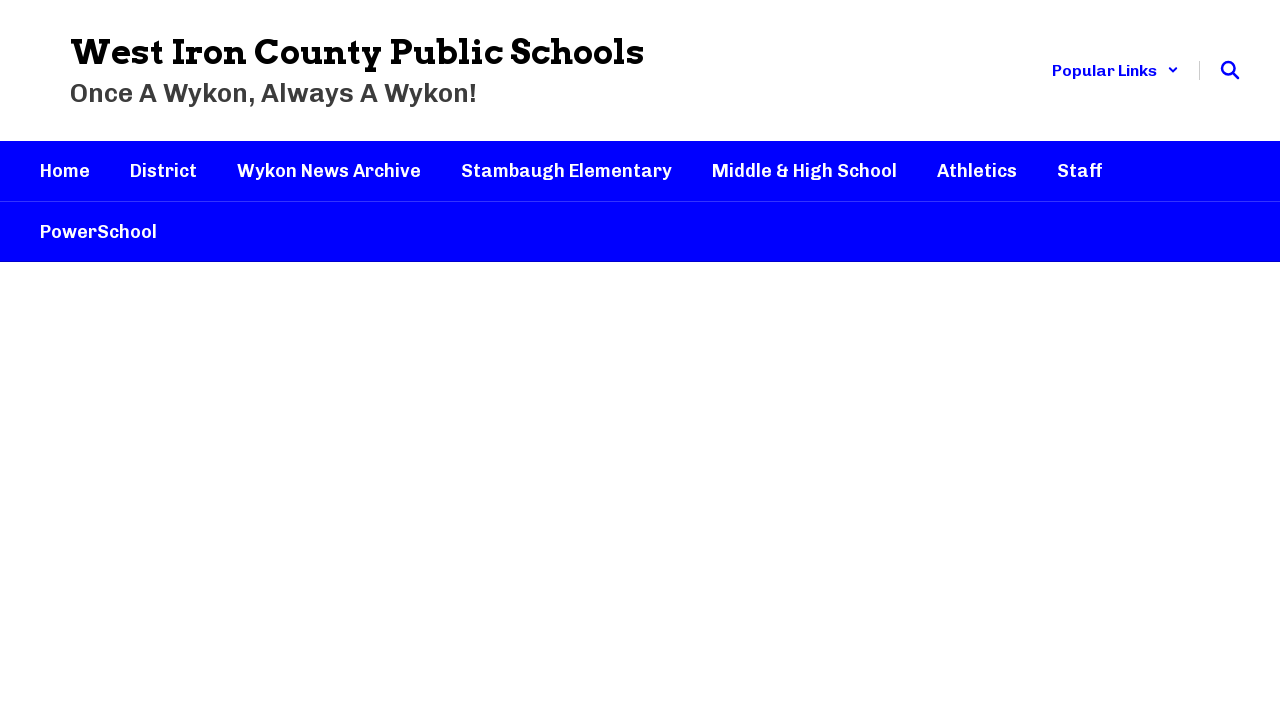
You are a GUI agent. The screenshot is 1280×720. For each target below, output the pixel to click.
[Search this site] (1230, 70)
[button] (1115, 70)
